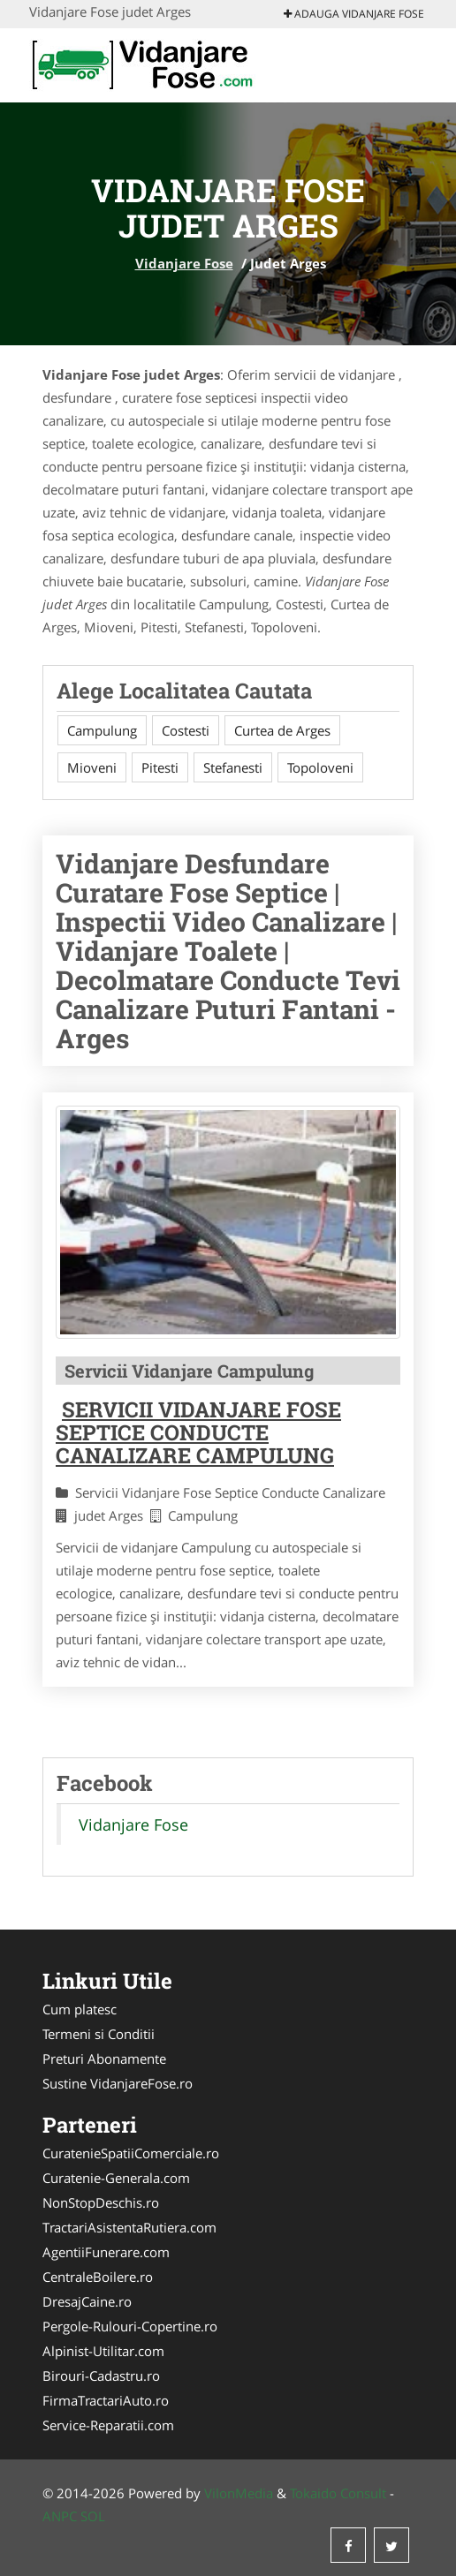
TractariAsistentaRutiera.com (129, 2227)
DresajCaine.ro (87, 2301)
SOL (92, 2516)
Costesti (185, 730)
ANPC (59, 2516)
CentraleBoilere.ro (97, 2277)
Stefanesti (232, 767)
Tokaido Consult (338, 2493)
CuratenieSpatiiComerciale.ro (130, 2153)
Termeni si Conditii (98, 2034)
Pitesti (160, 767)
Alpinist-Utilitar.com (103, 2351)
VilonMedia (238, 2493)
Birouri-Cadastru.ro (101, 2375)
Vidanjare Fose (184, 263)
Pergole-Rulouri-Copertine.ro (129, 2326)
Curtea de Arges (282, 730)
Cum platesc (79, 2009)
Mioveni (92, 767)
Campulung (102, 730)
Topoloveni (320, 767)
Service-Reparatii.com (108, 2425)
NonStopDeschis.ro (100, 2202)
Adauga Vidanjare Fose (354, 13)
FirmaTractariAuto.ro (105, 2400)
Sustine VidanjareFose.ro (117, 2083)
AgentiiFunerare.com (106, 2252)
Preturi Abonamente (104, 2058)
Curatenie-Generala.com (116, 2178)
